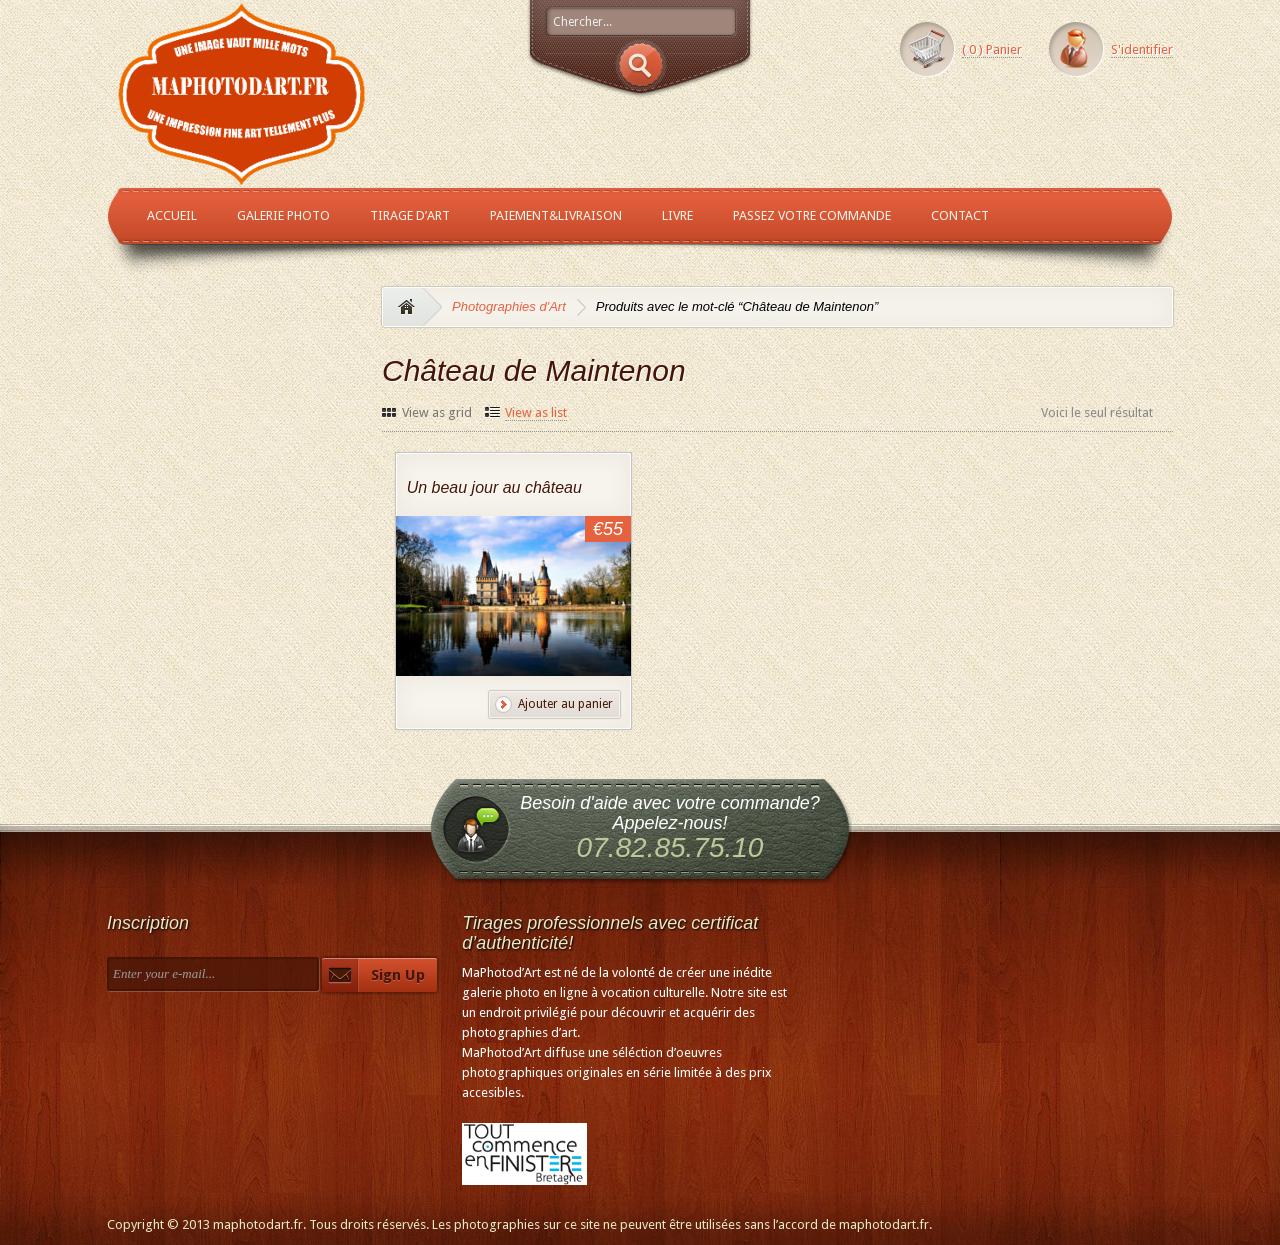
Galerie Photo (283, 215)
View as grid (437, 412)
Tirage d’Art (410, 215)
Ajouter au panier (565, 704)
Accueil (172, 215)
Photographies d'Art (509, 306)
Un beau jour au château (494, 487)
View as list (536, 412)
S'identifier (1142, 49)
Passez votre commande (812, 215)
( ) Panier (992, 49)
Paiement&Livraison (556, 215)
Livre (677, 215)
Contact (960, 215)
